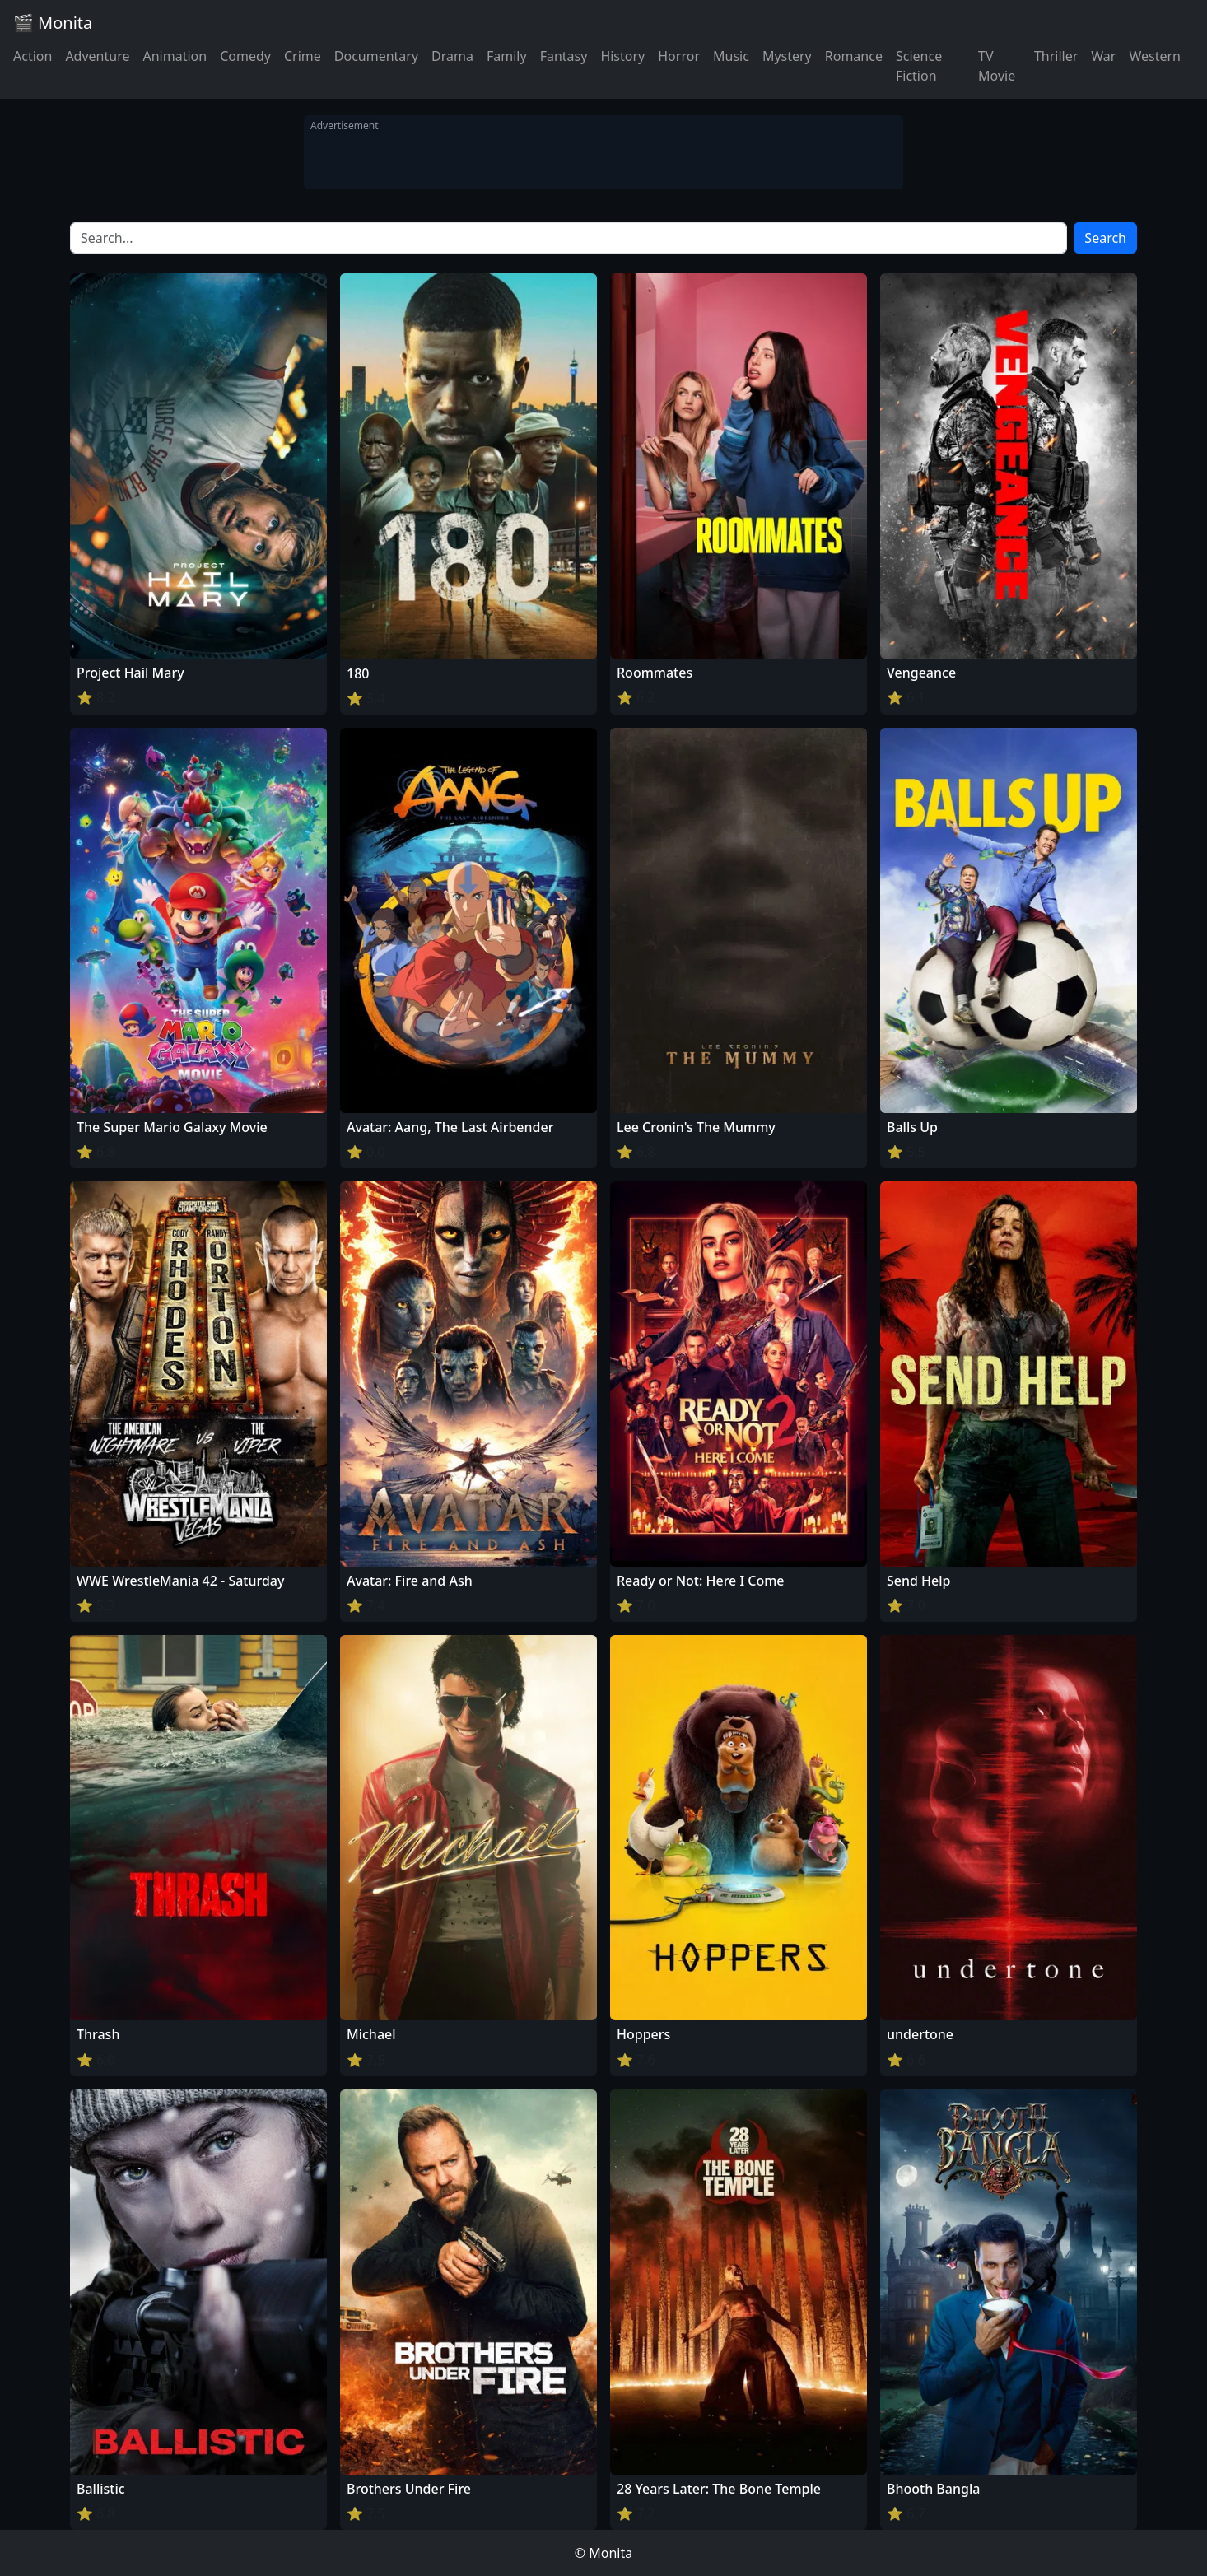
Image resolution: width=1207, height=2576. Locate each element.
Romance (854, 56)
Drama (452, 56)
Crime (302, 56)
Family (507, 56)
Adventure (97, 56)
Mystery (787, 56)
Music (731, 56)
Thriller (1056, 56)
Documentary (376, 56)
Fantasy (564, 56)
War (1103, 56)
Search (1105, 238)
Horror (679, 56)
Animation (174, 56)
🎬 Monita (52, 23)
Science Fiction (919, 66)
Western (1155, 56)
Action (32, 56)
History (622, 56)
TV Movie (996, 66)
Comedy (245, 56)
